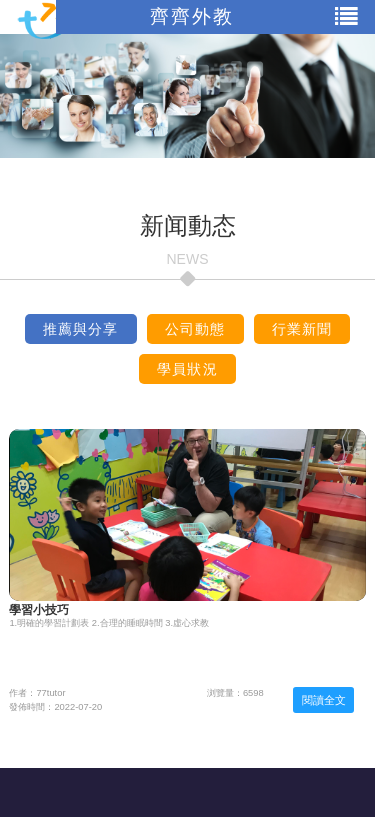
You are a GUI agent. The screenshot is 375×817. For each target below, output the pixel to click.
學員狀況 (187, 369)
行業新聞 (302, 329)
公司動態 (195, 329)
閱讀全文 (324, 700)
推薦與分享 (81, 329)
